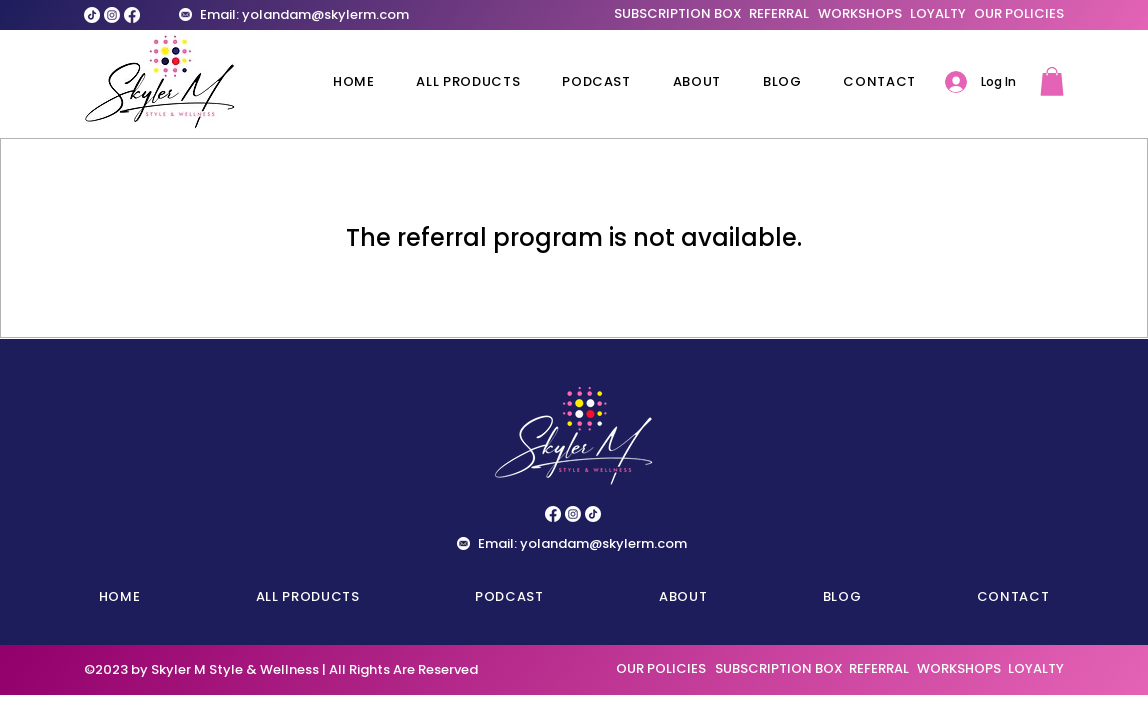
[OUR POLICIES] (1018, 14)
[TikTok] (92, 15)
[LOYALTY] (937, 14)
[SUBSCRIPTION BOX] (678, 14)
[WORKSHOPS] (859, 14)
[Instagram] (112, 15)
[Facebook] (132, 15)
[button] (1052, 81)
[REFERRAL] (778, 14)
